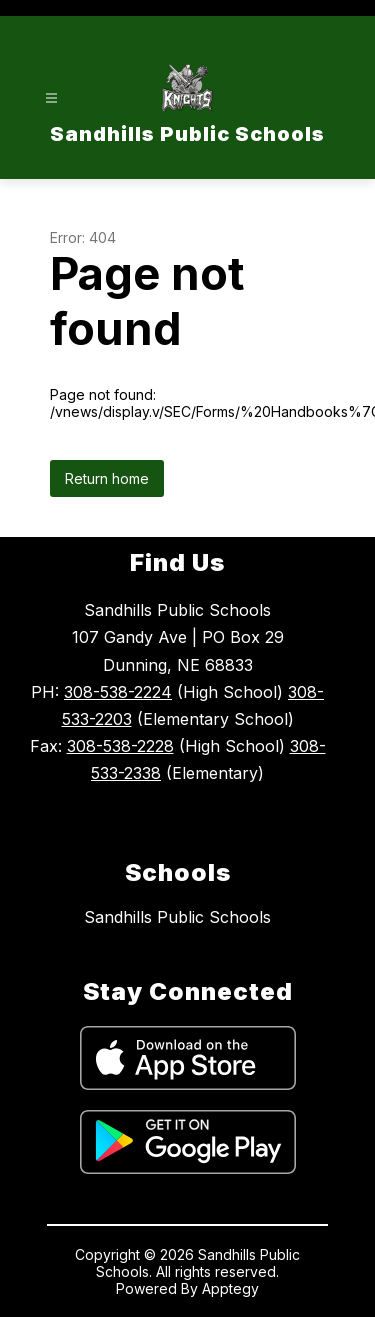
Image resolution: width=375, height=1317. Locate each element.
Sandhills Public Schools (177, 917)
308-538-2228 (120, 746)
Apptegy (230, 1288)
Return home (107, 478)
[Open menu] (51, 98)
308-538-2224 (118, 692)
